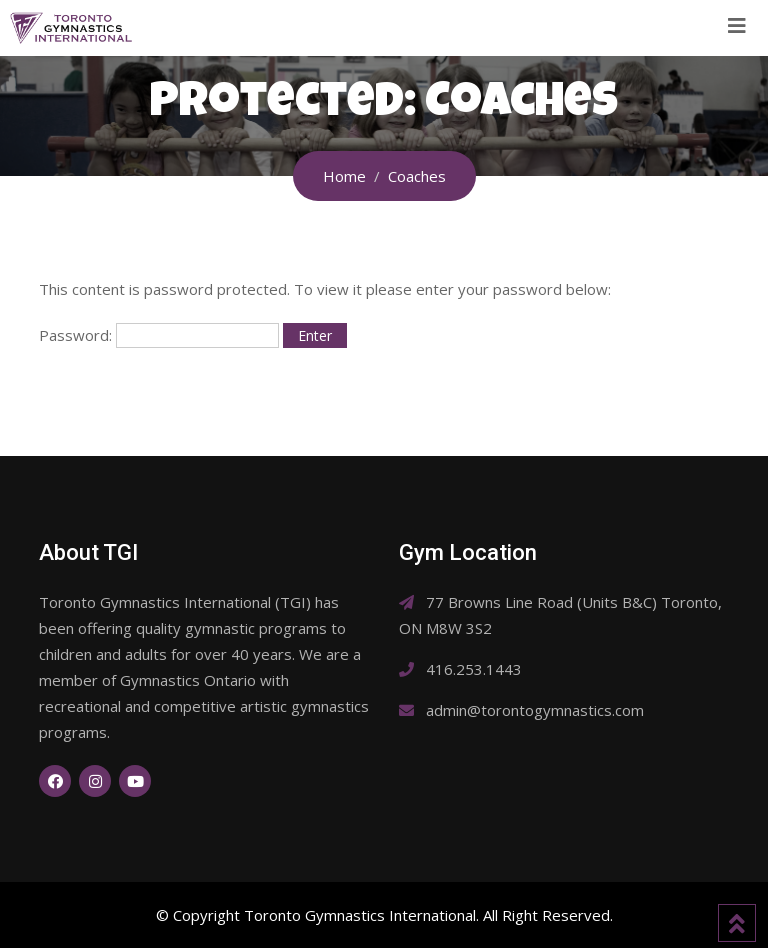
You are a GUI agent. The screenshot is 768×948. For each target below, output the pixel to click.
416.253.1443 (474, 669)
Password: (159, 335)
